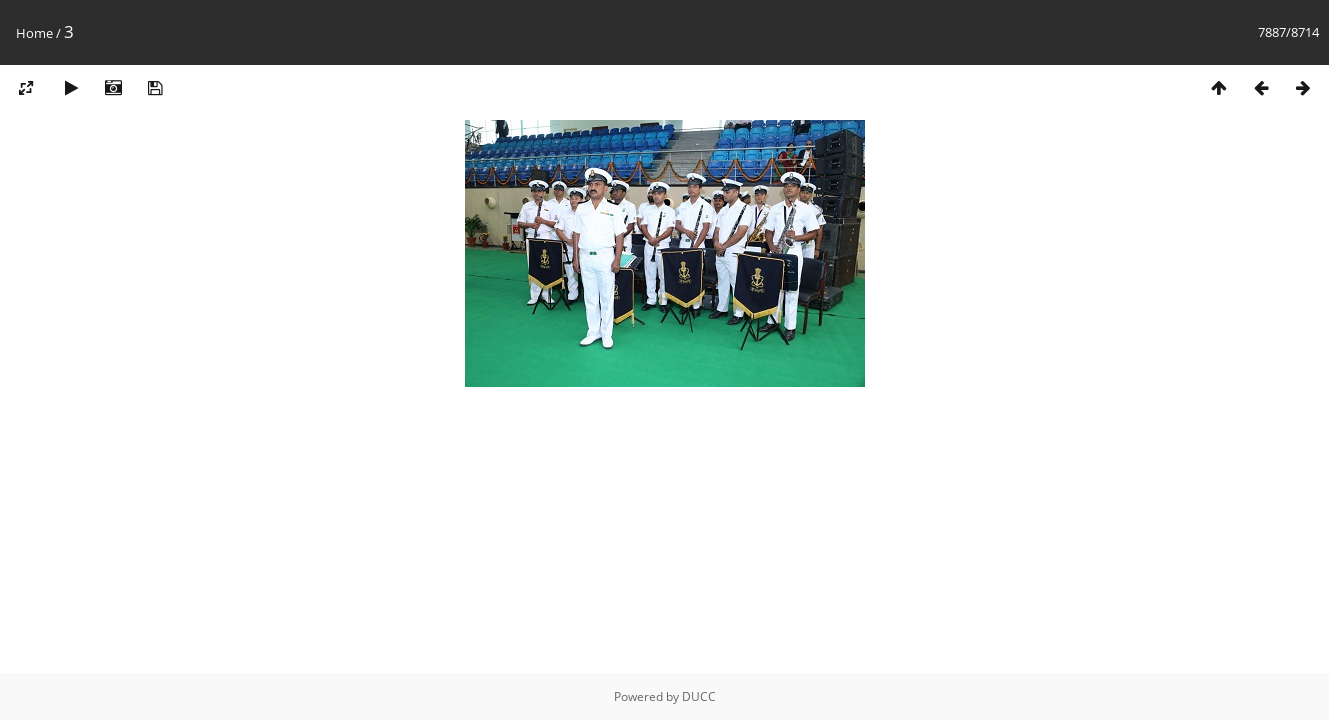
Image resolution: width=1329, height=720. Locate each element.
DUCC (699, 696)
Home (34, 33)
